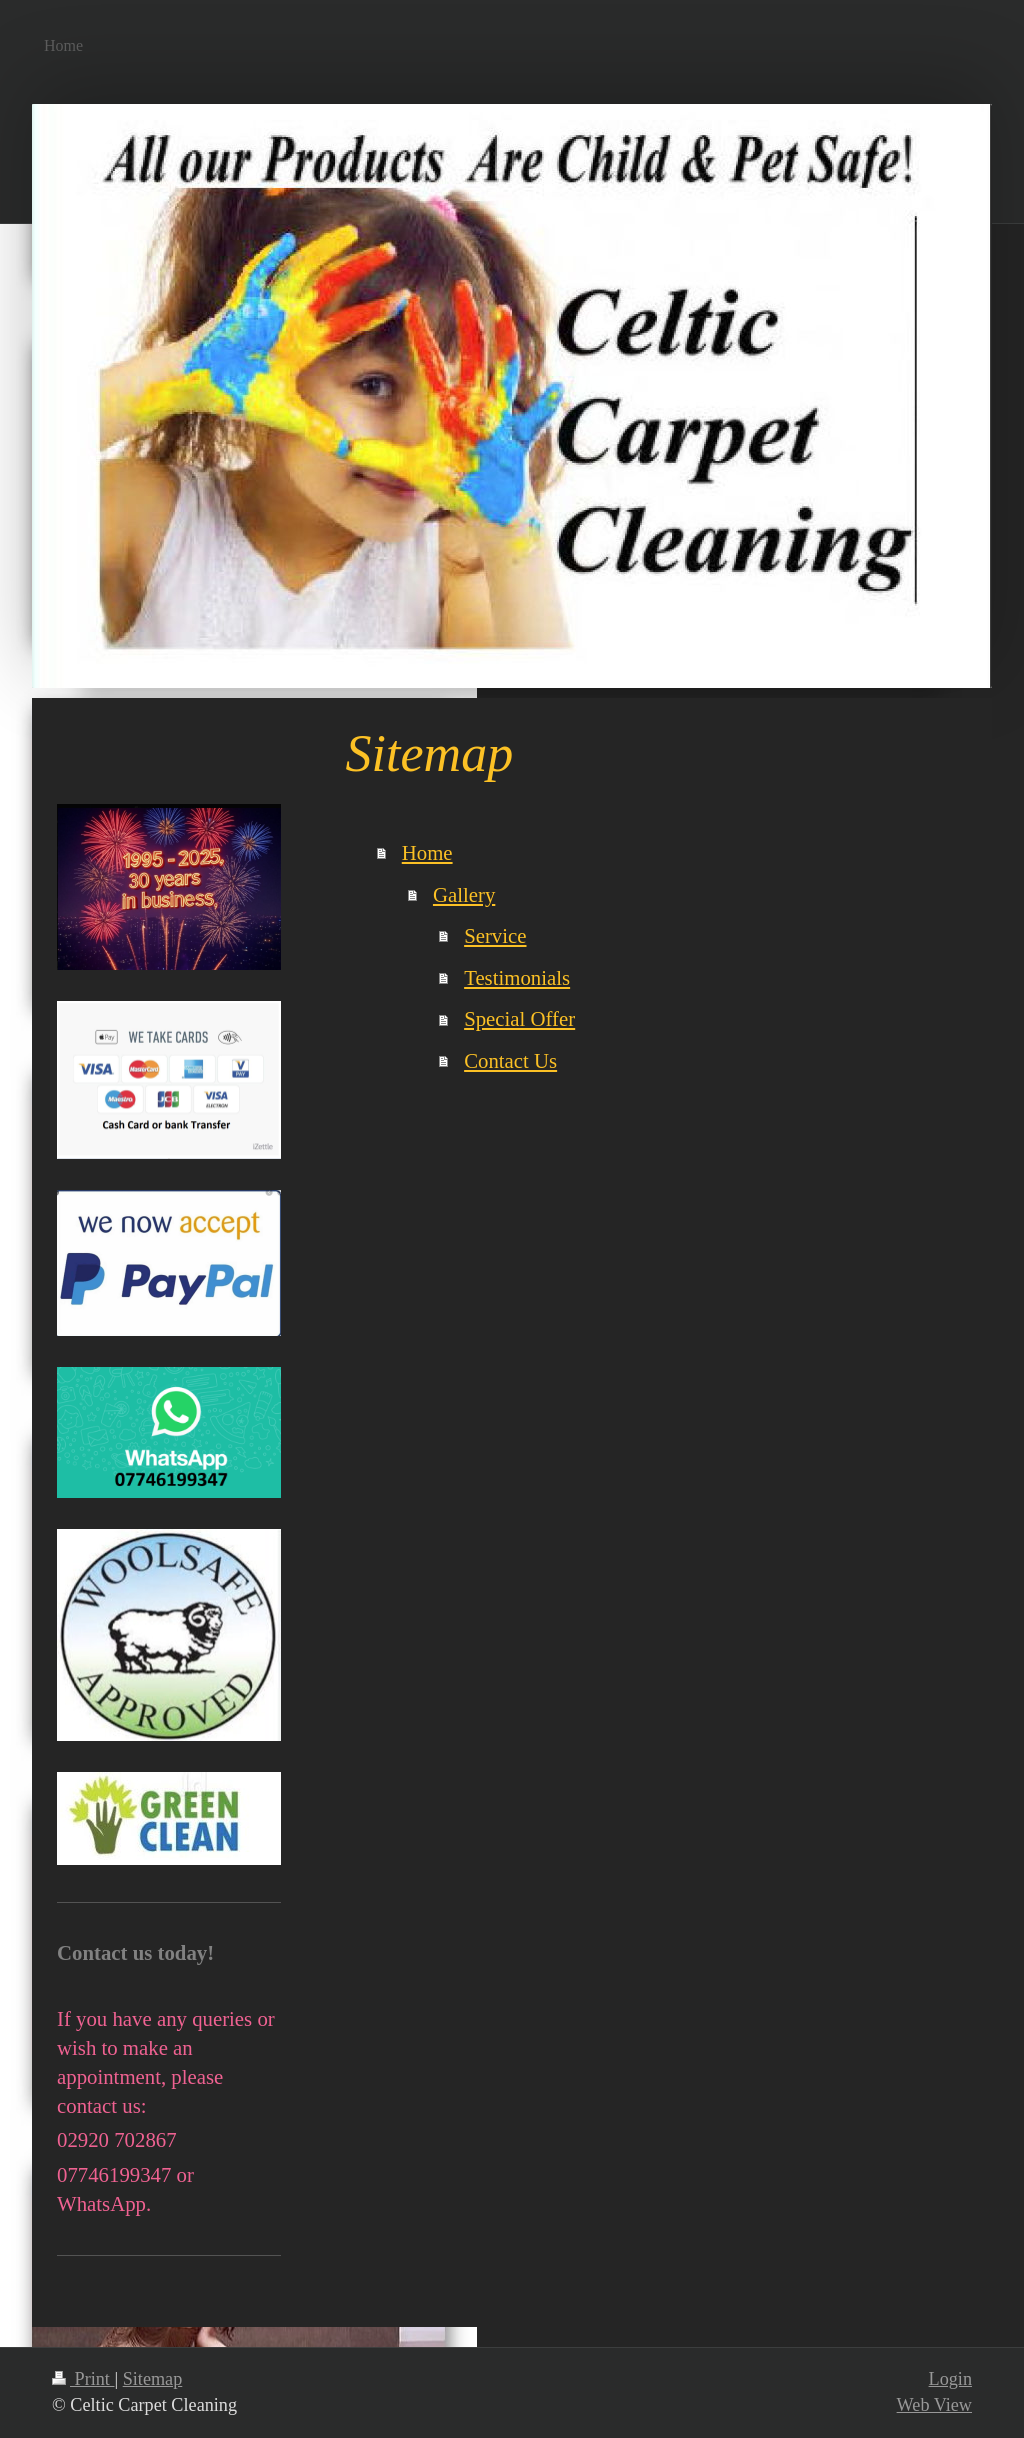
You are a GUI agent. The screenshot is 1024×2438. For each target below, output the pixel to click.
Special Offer (519, 1018)
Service (495, 935)
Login (950, 2379)
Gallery (464, 894)
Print (83, 2379)
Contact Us (510, 1060)
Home (427, 852)
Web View (934, 2405)
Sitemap (153, 2379)
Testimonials (517, 977)
